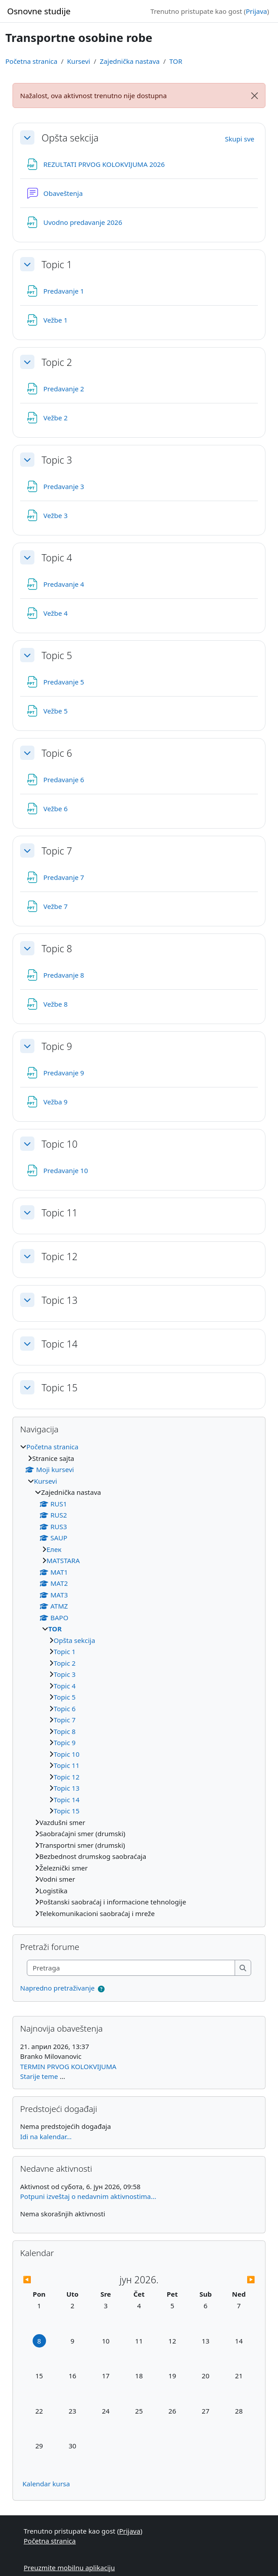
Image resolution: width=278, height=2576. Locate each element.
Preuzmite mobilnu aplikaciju (69, 2567)
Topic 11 (59, 1213)
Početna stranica (31, 61)
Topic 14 (59, 1344)
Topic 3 (57, 460)
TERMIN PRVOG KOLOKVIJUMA (68, 2066)
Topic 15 (59, 1388)
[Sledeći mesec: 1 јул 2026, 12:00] (226, 2279)
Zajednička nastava (130, 61)
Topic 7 (57, 851)
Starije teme (39, 2076)
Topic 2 (57, 362)
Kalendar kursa (46, 2483)
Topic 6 (57, 753)
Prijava (256, 11)
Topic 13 (59, 1300)
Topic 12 (59, 1256)
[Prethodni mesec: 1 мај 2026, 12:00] (51, 2279)
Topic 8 (57, 948)
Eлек (53, 1549)
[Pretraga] (131, 1968)
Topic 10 (59, 1144)
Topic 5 (57, 655)
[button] (27, 137)
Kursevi (78, 61)
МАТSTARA (63, 1560)
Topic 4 (57, 558)
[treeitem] (139, 1680)
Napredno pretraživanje (57, 1987)
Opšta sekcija (70, 138)
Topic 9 (57, 1046)
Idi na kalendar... (46, 2136)
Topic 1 (57, 264)
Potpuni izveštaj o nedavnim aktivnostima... (88, 2196)
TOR (175, 61)
